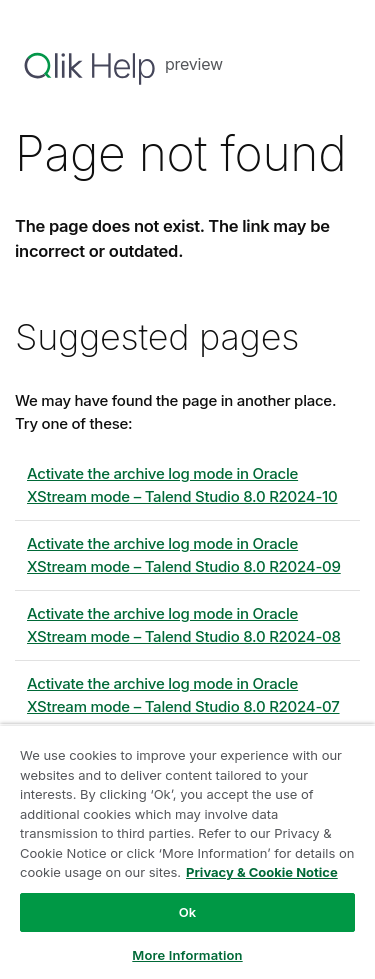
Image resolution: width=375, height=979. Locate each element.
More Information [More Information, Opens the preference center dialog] (187, 955)
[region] (187, 851)
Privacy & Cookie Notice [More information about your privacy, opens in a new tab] (262, 872)
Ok (188, 912)
